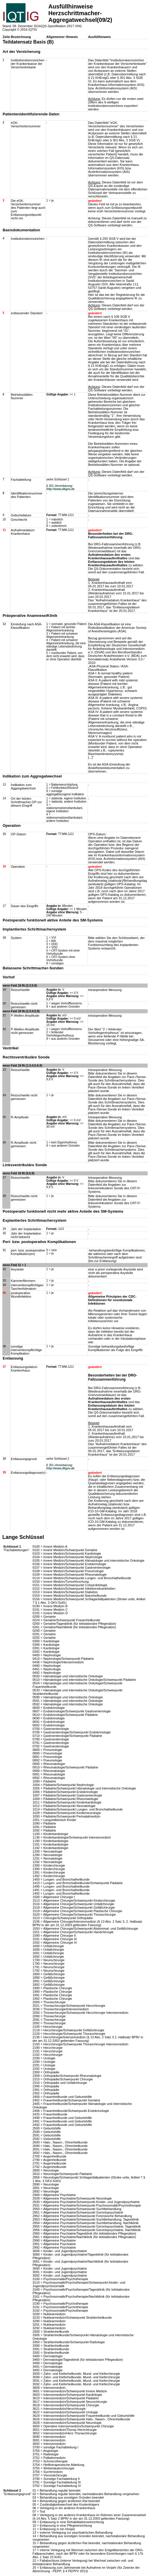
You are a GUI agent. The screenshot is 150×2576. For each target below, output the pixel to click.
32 (4, 1269)
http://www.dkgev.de (60, 489)
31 (4, 1250)
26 (4, 1142)
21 (4, 1015)
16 (4, 866)
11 (4, 530)
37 (4, 1366)
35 (4, 1292)
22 (4, 1029)
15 (4, 834)
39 (4, 1472)
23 (4, 1069)
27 (4, 1177)
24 (4, 1095)
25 (4, 1117)
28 (4, 1195)
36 (4, 1346)
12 (4, 624)
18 (4, 937)
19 (4, 989)
